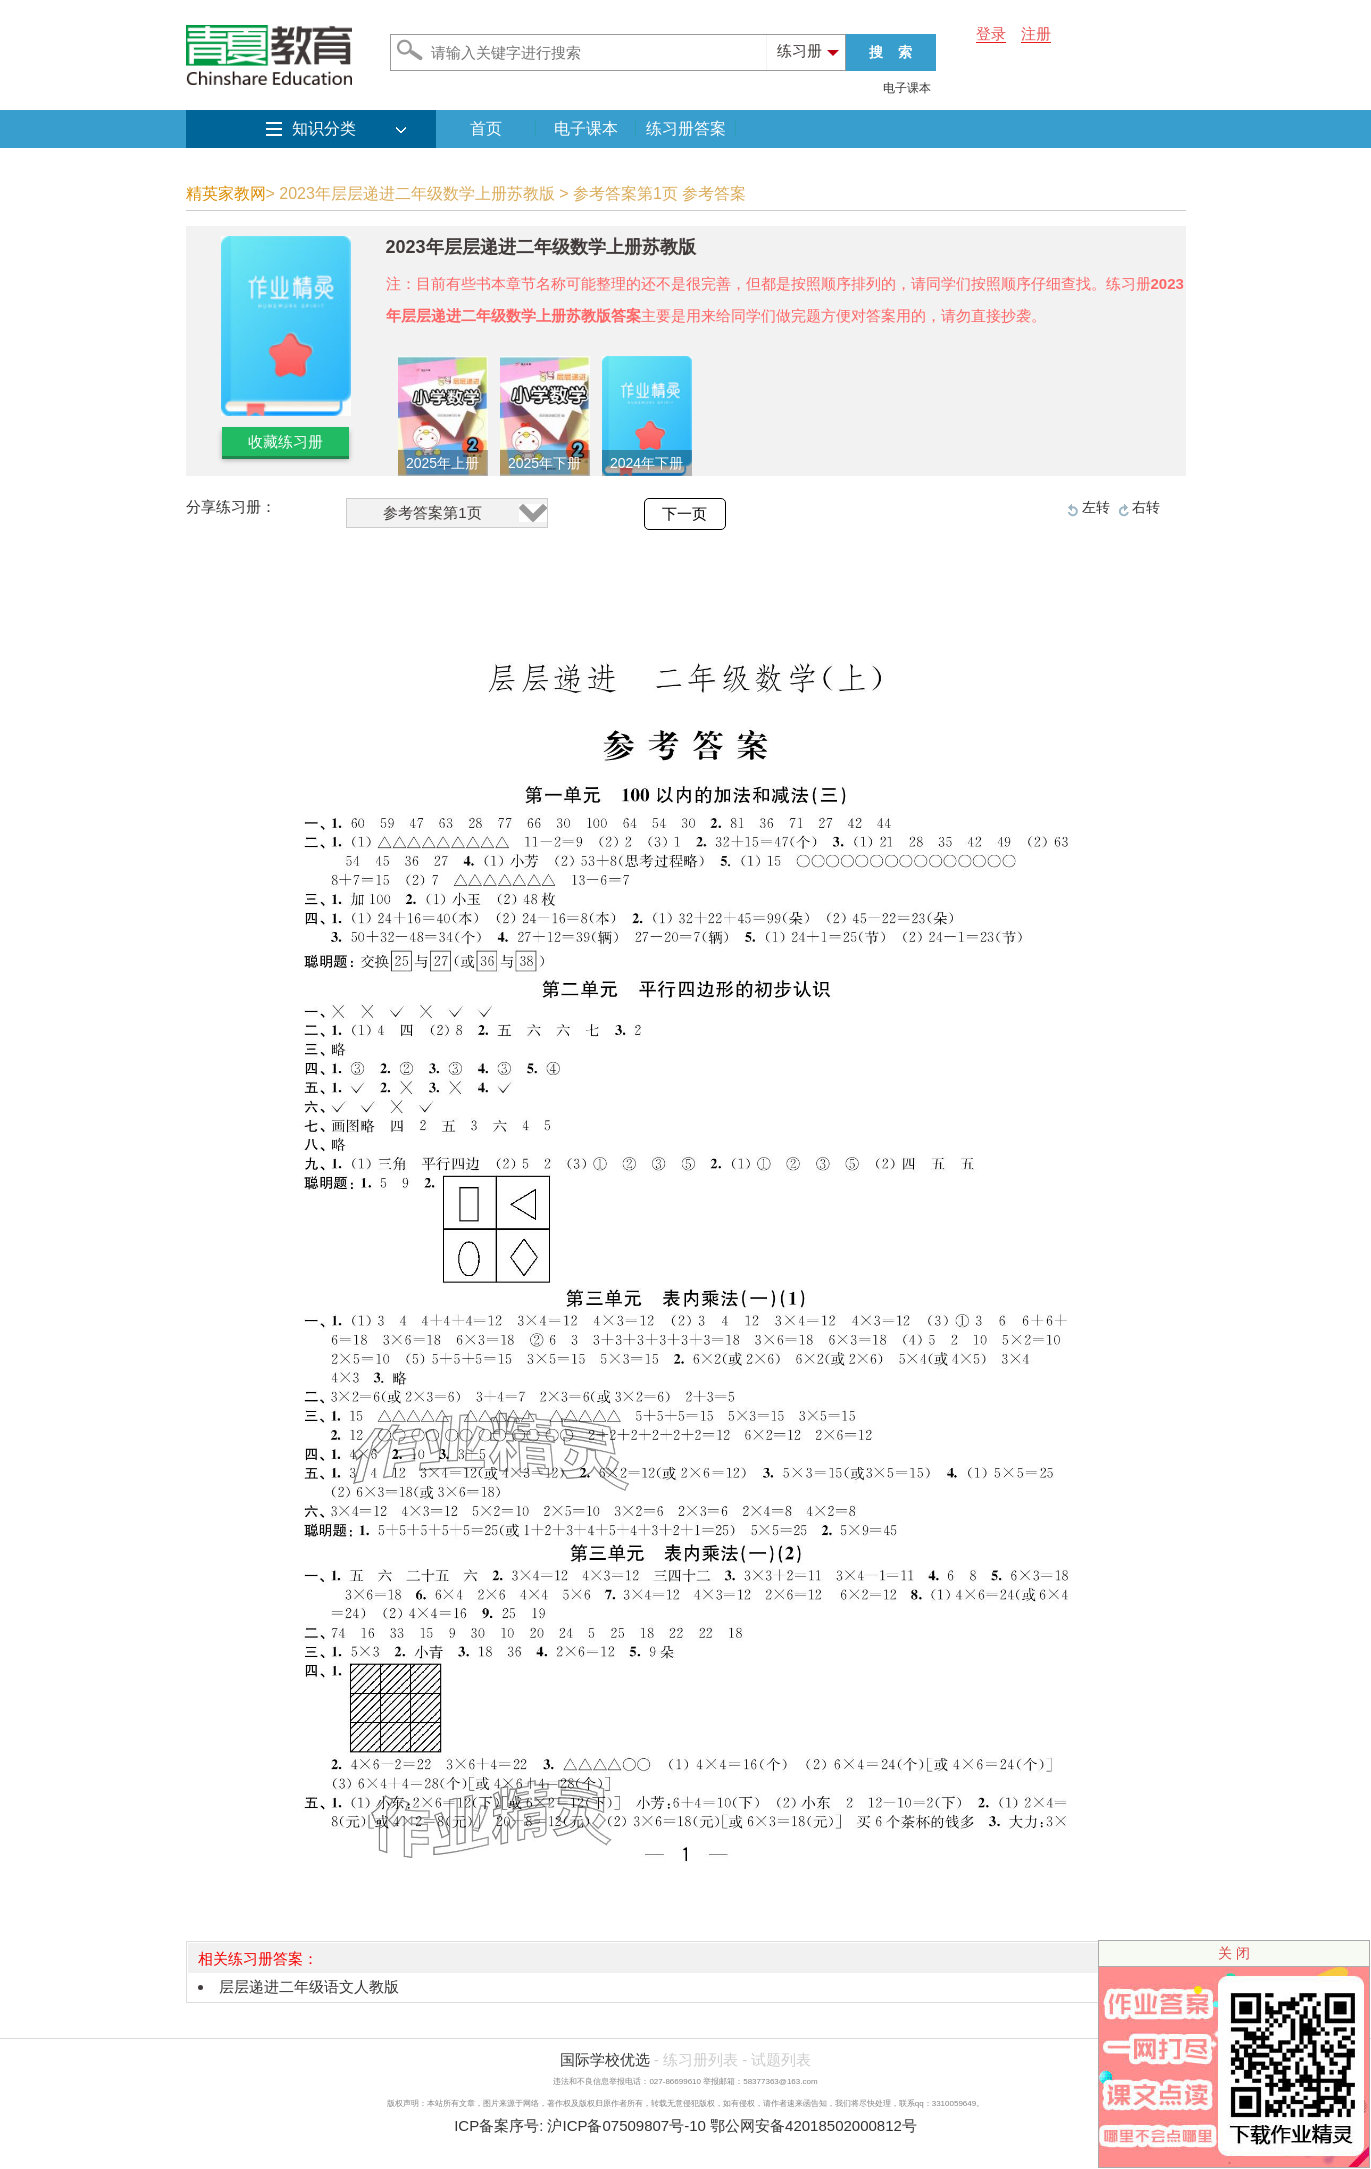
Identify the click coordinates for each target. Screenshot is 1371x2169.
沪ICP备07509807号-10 (626, 2125)
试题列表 (781, 2059)
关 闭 (1234, 1953)
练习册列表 (700, 2059)
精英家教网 (226, 193)
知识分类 (324, 128)
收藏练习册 (285, 441)
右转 (1146, 507)
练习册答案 (686, 128)
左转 (1096, 507)
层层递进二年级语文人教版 (309, 1986)
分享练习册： (231, 506)
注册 (1036, 33)
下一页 (684, 514)
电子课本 (907, 88)
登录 (991, 33)
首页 (486, 128)
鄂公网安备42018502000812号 (813, 2125)
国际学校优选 (605, 2059)
